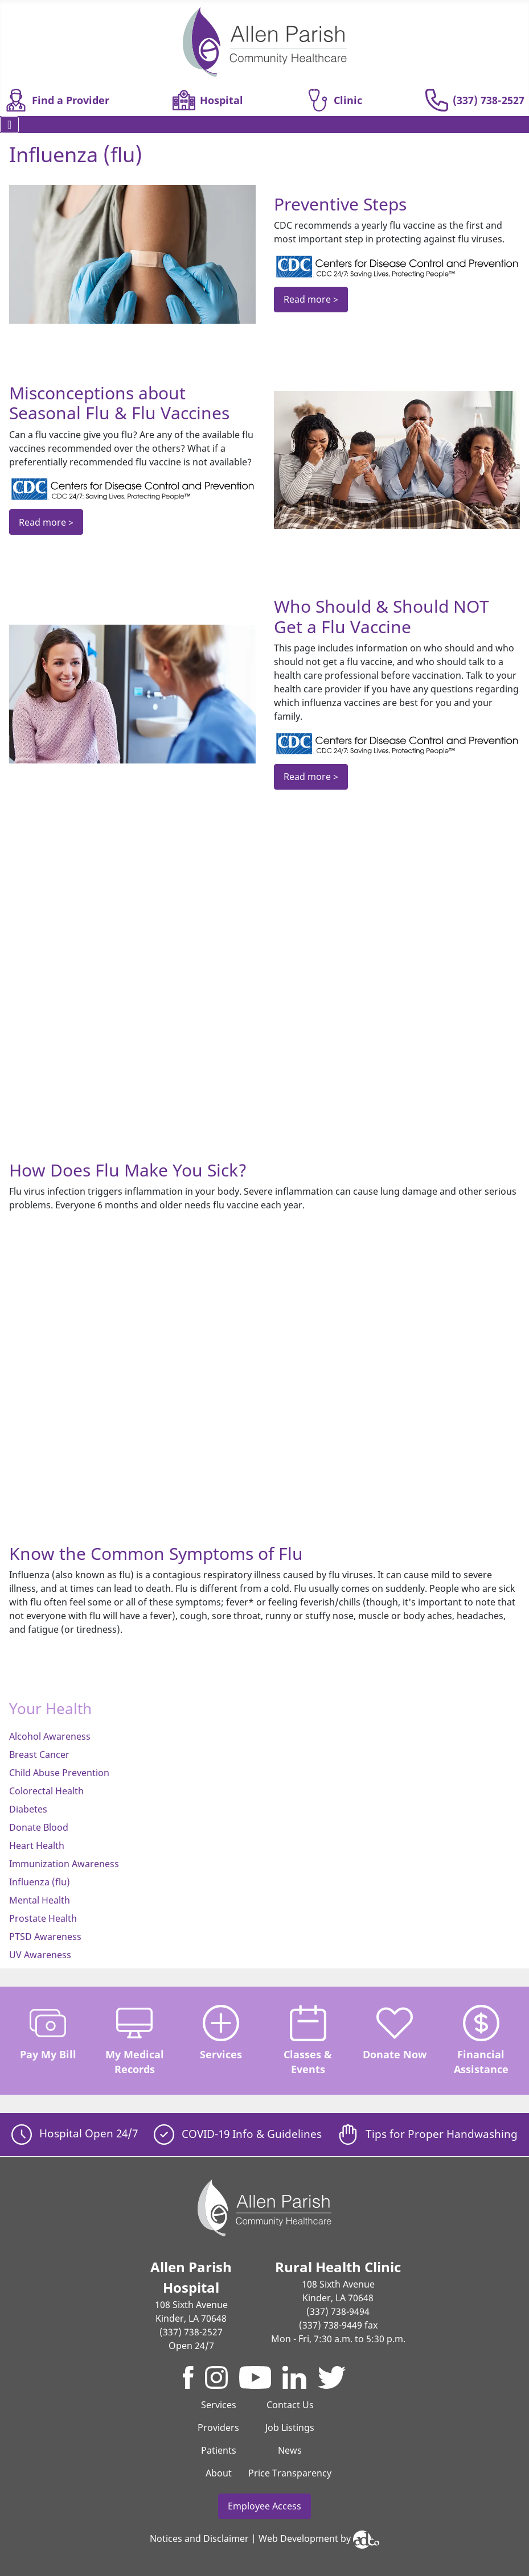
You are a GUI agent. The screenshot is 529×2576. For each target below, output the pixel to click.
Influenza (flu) (39, 1882)
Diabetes (28, 1809)
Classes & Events (308, 2040)
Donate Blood (38, 1827)
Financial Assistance (481, 2040)
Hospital (208, 100)
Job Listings (289, 2427)
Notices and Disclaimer (199, 2538)
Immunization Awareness (64, 1863)
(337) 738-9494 (338, 2311)
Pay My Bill (48, 2033)
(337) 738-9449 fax (338, 2325)
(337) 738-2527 (474, 100)
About (219, 2473)
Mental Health (39, 1900)
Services (221, 2033)
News (290, 2450)
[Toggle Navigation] (9, 124)
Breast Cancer (39, 1754)
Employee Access (264, 2506)
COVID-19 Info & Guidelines (238, 2133)
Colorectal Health (46, 1791)
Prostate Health (43, 1918)
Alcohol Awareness (50, 1736)
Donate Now (395, 2033)
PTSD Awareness (45, 1936)
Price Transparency (289, 2473)
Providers (218, 2427)
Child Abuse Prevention (59, 1772)
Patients (218, 2450)
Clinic (334, 100)
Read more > (311, 299)
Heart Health (36, 1845)
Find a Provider (57, 100)
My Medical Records (134, 2040)
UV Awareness (40, 1954)
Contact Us (290, 2405)
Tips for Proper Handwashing (428, 2133)
